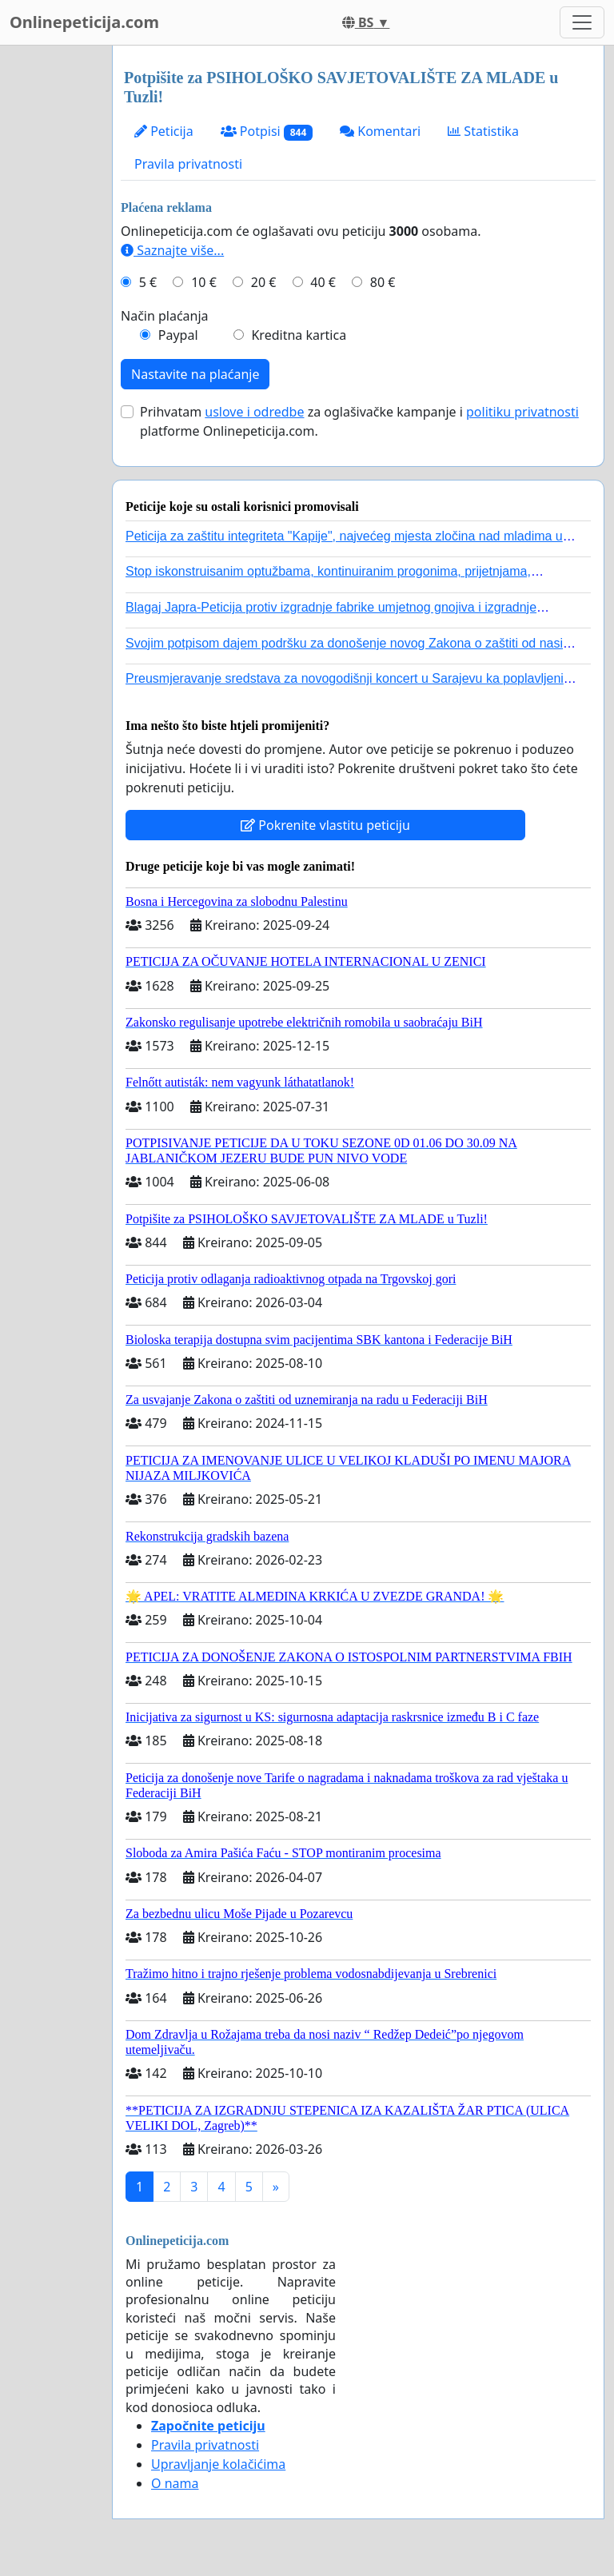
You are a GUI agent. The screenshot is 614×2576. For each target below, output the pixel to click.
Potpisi (267, 131)
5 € (148, 282)
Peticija (163, 131)
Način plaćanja (165, 316)
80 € (383, 282)
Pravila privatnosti (188, 164)
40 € (323, 282)
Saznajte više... (172, 250)
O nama (174, 2483)
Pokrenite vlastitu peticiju (325, 825)
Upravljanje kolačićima (218, 2464)
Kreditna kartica (298, 335)
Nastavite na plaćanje (195, 374)
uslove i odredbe (254, 412)
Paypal (178, 335)
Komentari (380, 131)
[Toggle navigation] (582, 22)
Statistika (483, 131)
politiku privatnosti (522, 412)
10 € (204, 282)
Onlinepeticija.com (84, 22)
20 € (264, 282)
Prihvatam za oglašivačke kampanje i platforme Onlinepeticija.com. (359, 421)
